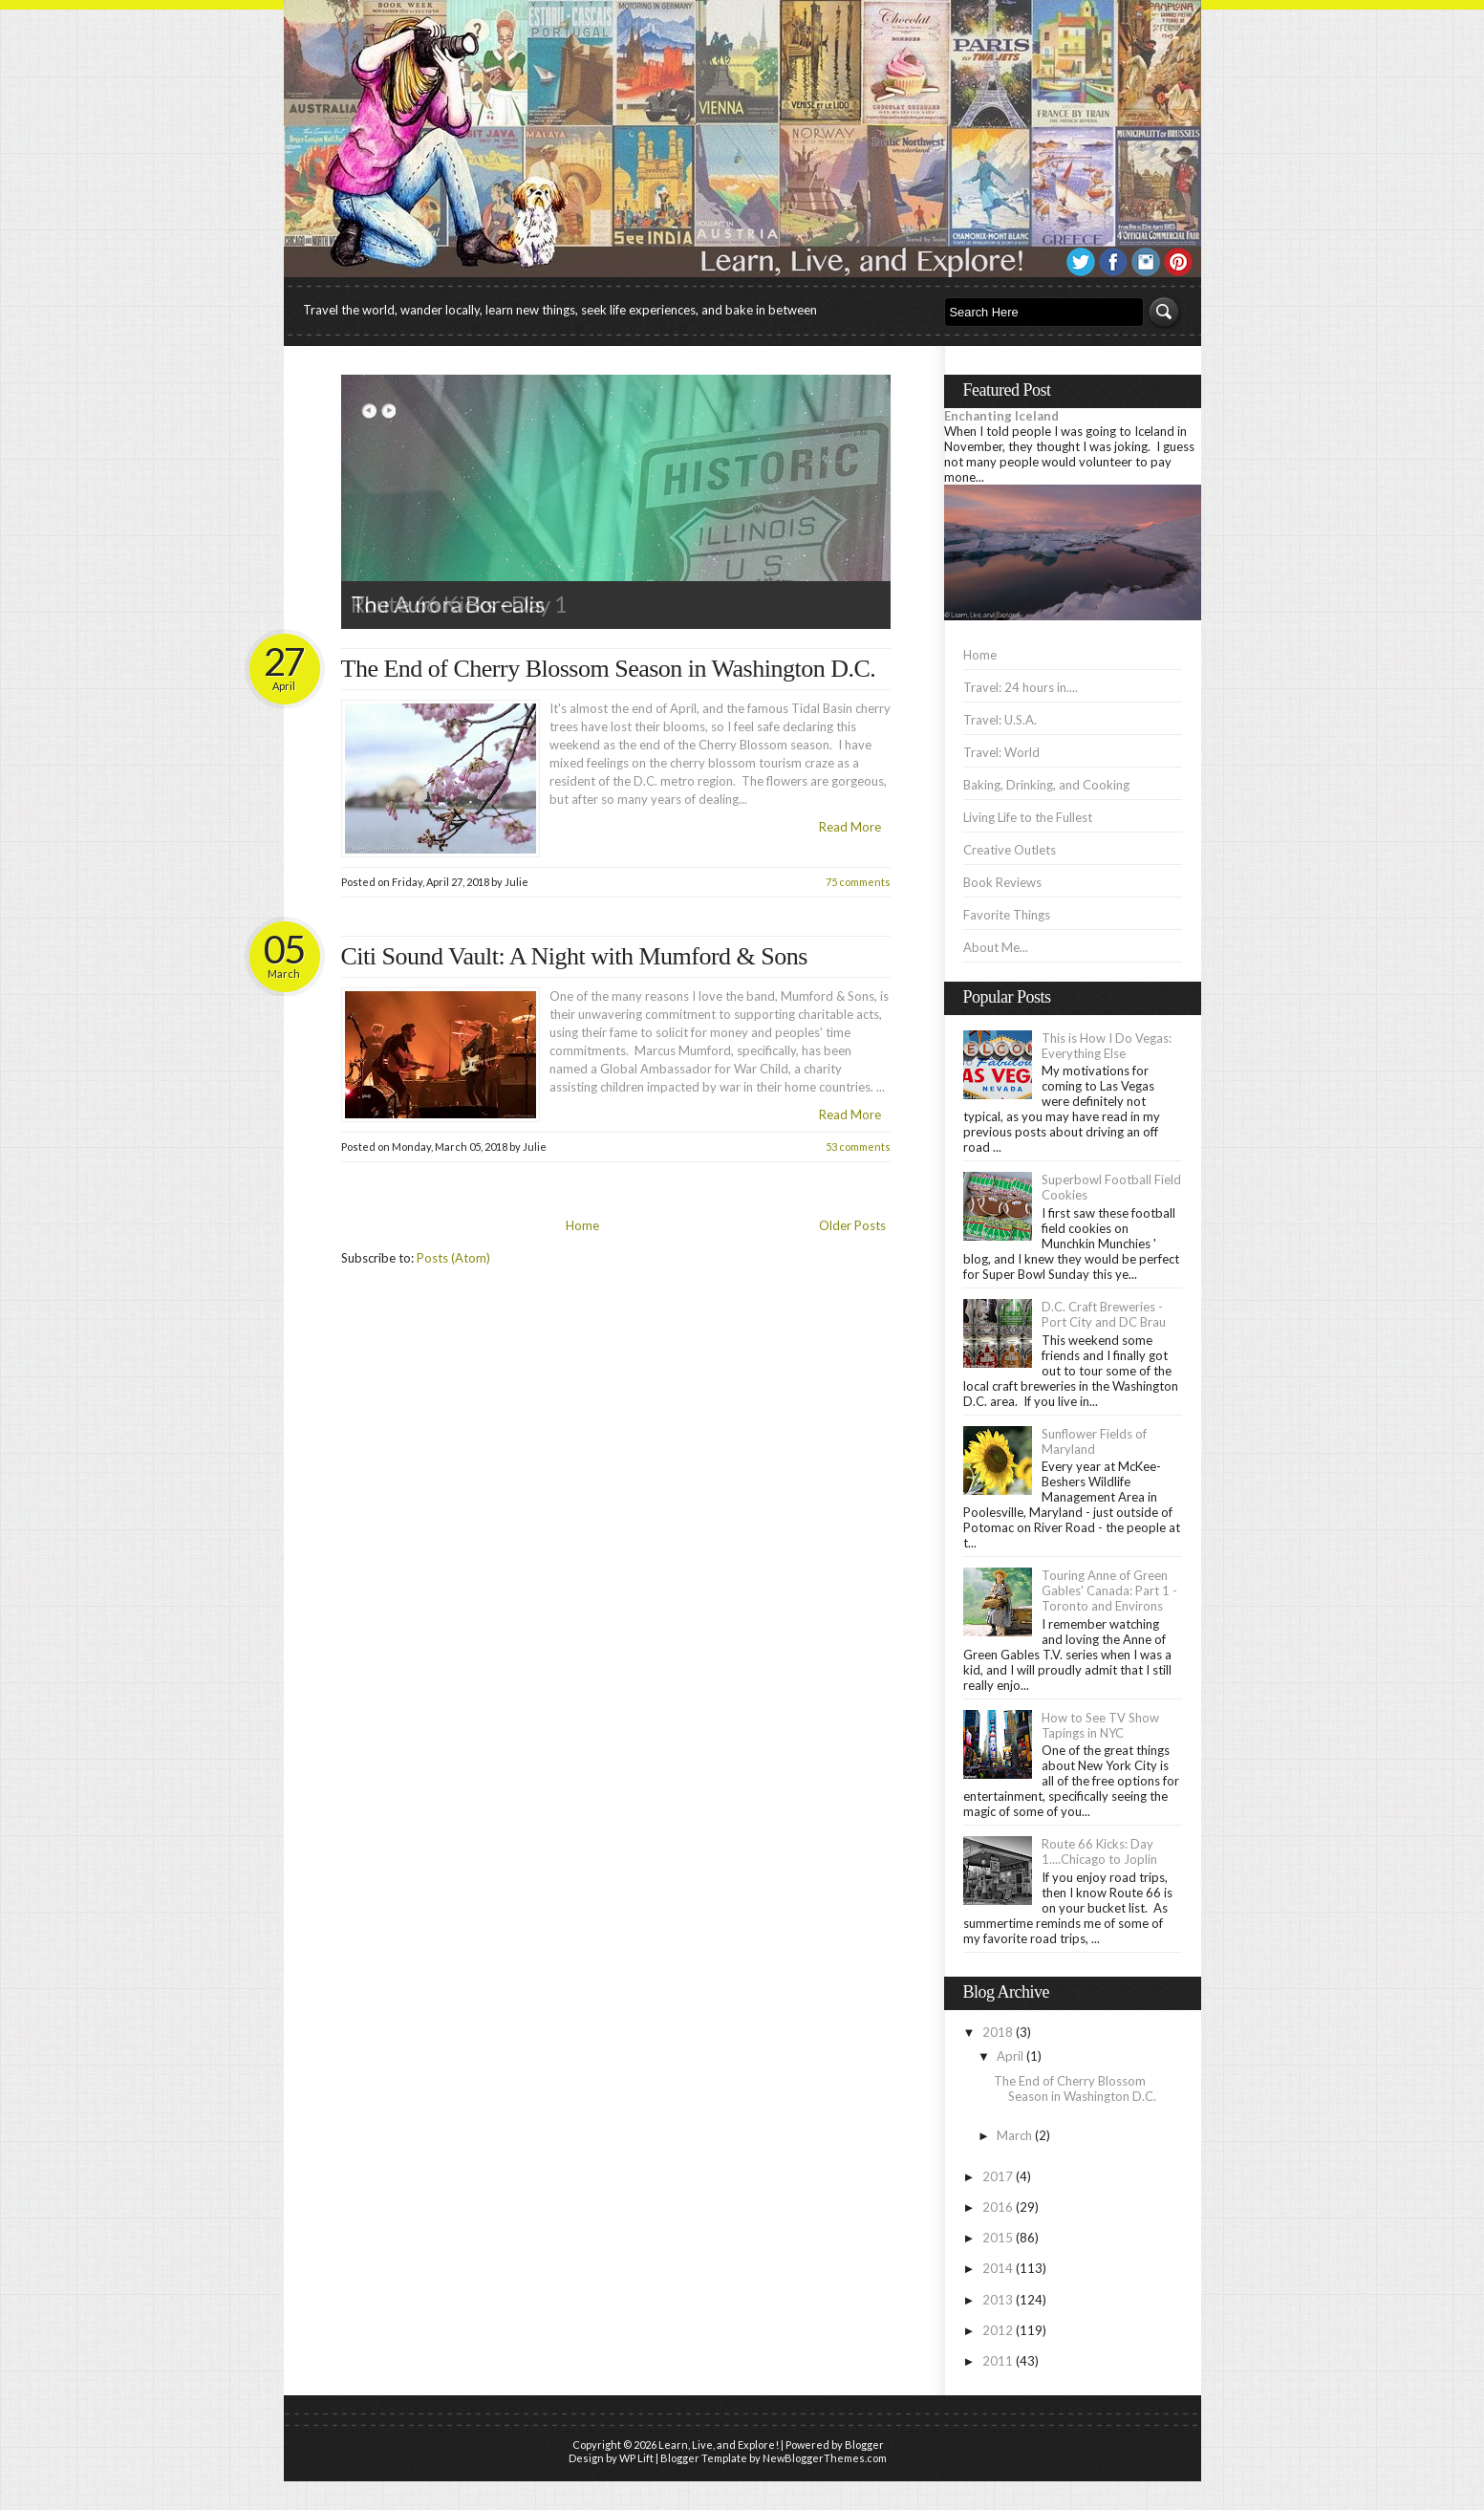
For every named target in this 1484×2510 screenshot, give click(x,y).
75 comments (858, 882)
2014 (997, 2268)
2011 (997, 2361)
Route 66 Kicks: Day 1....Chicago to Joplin (1099, 1851)
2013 (997, 2299)
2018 (997, 2032)
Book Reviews (1002, 882)
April (1010, 2056)
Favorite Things (1006, 914)
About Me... (995, 947)
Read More (850, 826)
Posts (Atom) (453, 1258)
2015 (997, 2237)
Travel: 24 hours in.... (1020, 687)
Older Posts (852, 1225)
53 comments (858, 1146)
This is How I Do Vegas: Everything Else (1107, 1045)
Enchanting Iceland (1001, 415)
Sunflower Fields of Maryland (1094, 1441)
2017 (997, 2176)
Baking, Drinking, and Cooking (1046, 784)
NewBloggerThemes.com (825, 2458)
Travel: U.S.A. (1000, 719)
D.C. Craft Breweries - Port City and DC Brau (1104, 1314)
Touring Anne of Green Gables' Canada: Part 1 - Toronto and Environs (1109, 1590)
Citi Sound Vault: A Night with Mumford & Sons (574, 956)
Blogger (864, 2444)
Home (582, 1225)
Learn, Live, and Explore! (718, 2444)
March (1014, 2135)
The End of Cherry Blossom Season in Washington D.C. (608, 668)
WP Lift (636, 2458)
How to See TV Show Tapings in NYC (1100, 1725)
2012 (997, 2330)
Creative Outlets (1009, 849)
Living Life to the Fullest (1027, 817)
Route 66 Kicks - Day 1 (459, 603)
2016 (997, 2207)
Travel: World (1001, 752)
